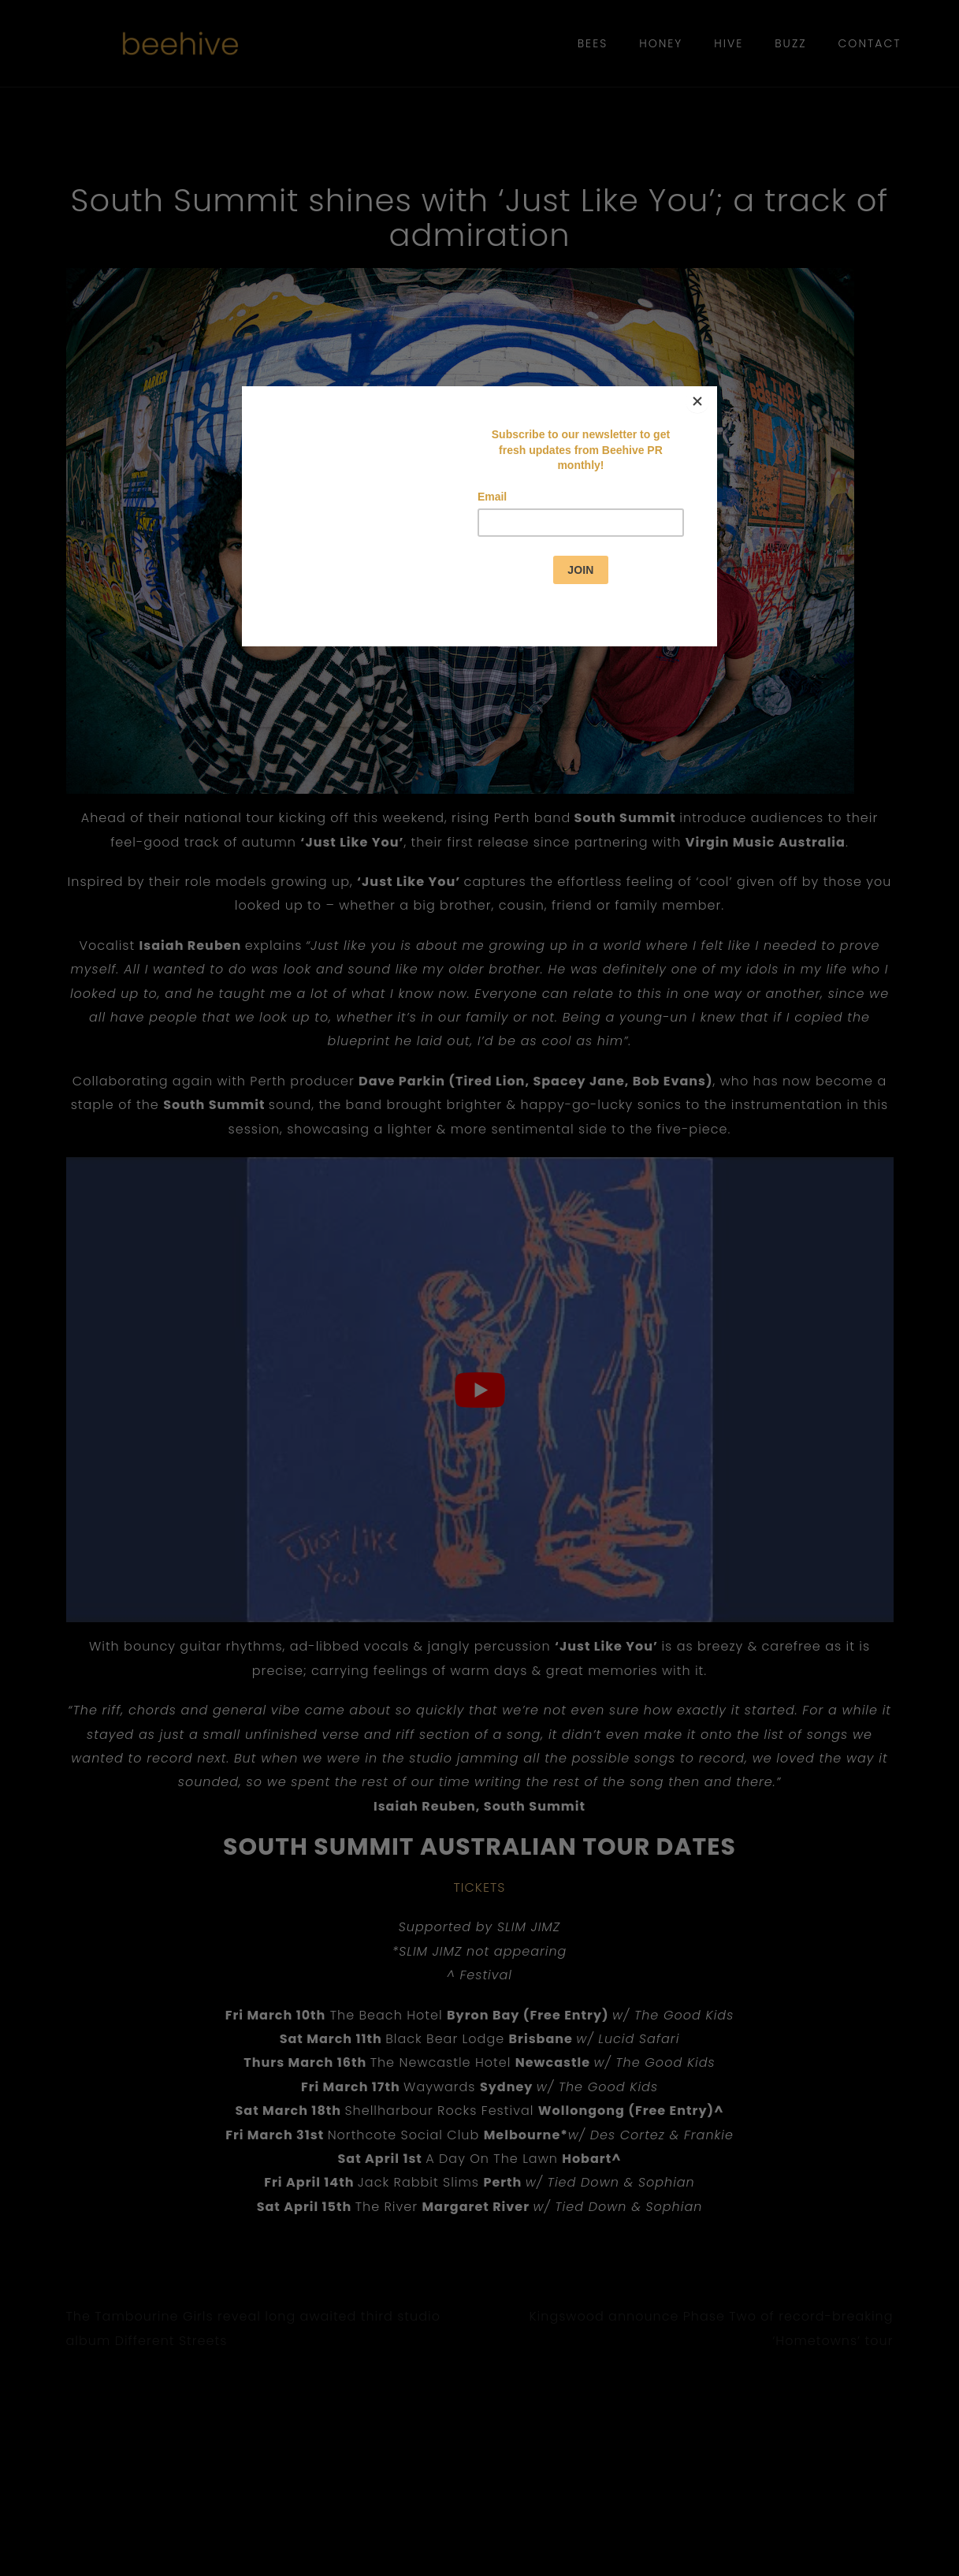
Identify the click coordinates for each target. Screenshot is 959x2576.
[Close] (713, 390)
